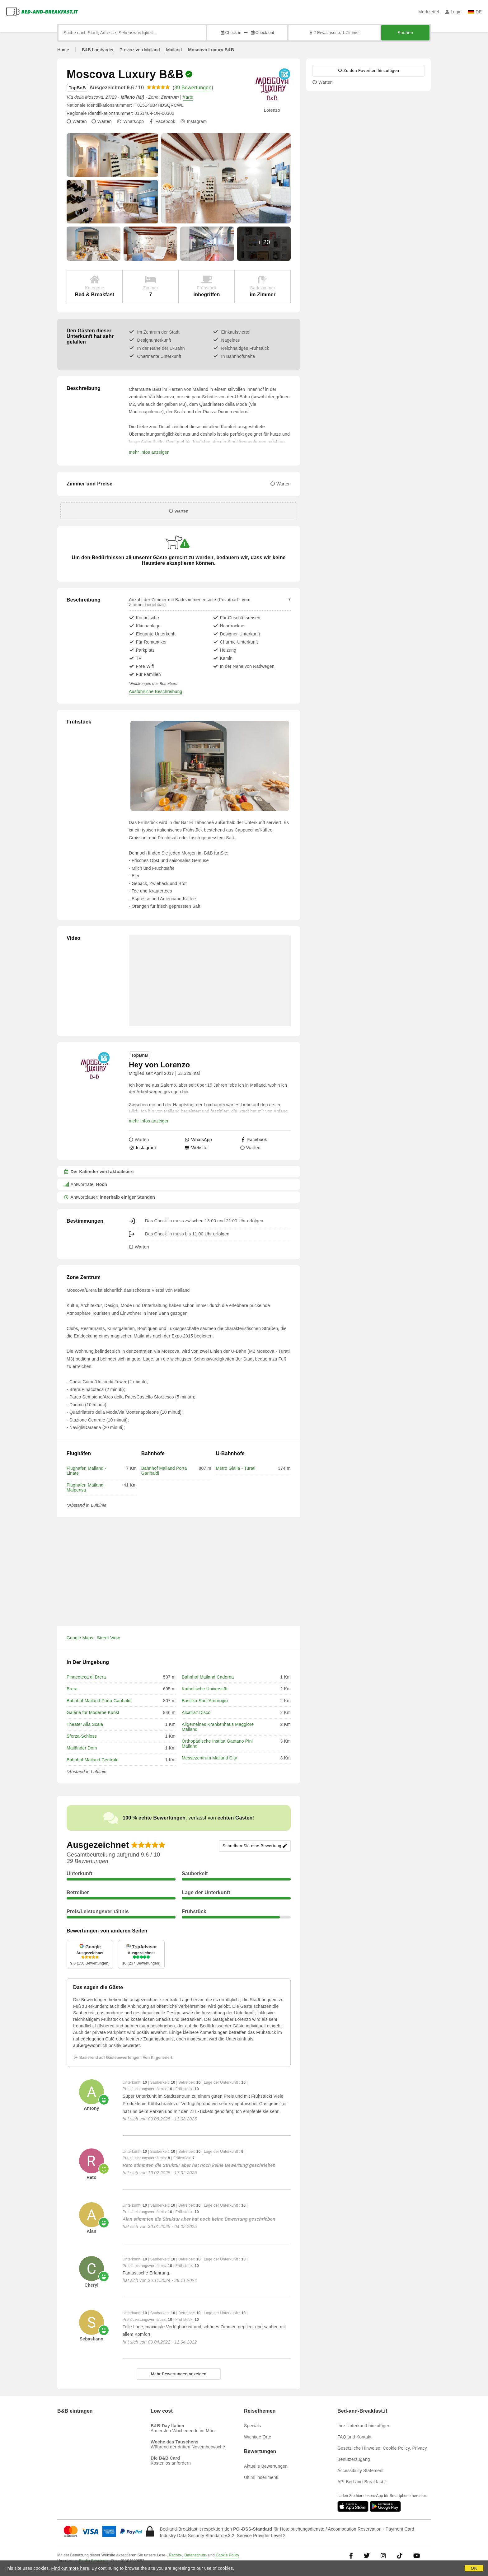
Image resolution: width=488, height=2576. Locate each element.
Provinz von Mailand (140, 49)
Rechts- (175, 2555)
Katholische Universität (205, 1688)
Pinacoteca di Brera (86, 1676)
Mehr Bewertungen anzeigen (179, 2374)
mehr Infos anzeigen (149, 452)
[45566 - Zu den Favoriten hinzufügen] (368, 71)
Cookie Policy (227, 2555)
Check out (262, 32)
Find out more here (70, 2568)
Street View (108, 1637)
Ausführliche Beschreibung (155, 691)
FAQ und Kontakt (354, 2436)
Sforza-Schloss (82, 1736)
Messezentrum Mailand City (209, 1757)
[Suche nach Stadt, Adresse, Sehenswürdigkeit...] (132, 32)
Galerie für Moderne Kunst (93, 1712)
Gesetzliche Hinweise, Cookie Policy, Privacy (382, 2448)
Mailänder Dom (82, 1747)
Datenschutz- (195, 2555)
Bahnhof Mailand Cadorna (208, 1676)
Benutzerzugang (353, 2459)
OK (474, 2568)
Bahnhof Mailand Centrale (93, 1759)
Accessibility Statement (360, 2470)
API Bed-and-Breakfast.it (362, 2481)
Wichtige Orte (257, 2436)
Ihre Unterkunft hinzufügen (363, 2425)
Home (63, 49)
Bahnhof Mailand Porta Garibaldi (99, 1700)
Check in (230, 32)
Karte (188, 97)
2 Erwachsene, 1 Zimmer (334, 32)
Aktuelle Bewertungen (266, 2466)
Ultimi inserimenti (261, 2477)
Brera (72, 1688)
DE (475, 11)
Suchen (405, 32)
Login (453, 11)
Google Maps (80, 1637)
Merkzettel (428, 11)
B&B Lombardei (97, 49)
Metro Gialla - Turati (236, 1468)
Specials (252, 2425)
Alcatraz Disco (196, 1712)
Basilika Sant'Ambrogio (205, 1700)
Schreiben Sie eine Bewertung (255, 1845)
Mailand (174, 49)
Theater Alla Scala (85, 1724)
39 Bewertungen (192, 87)
